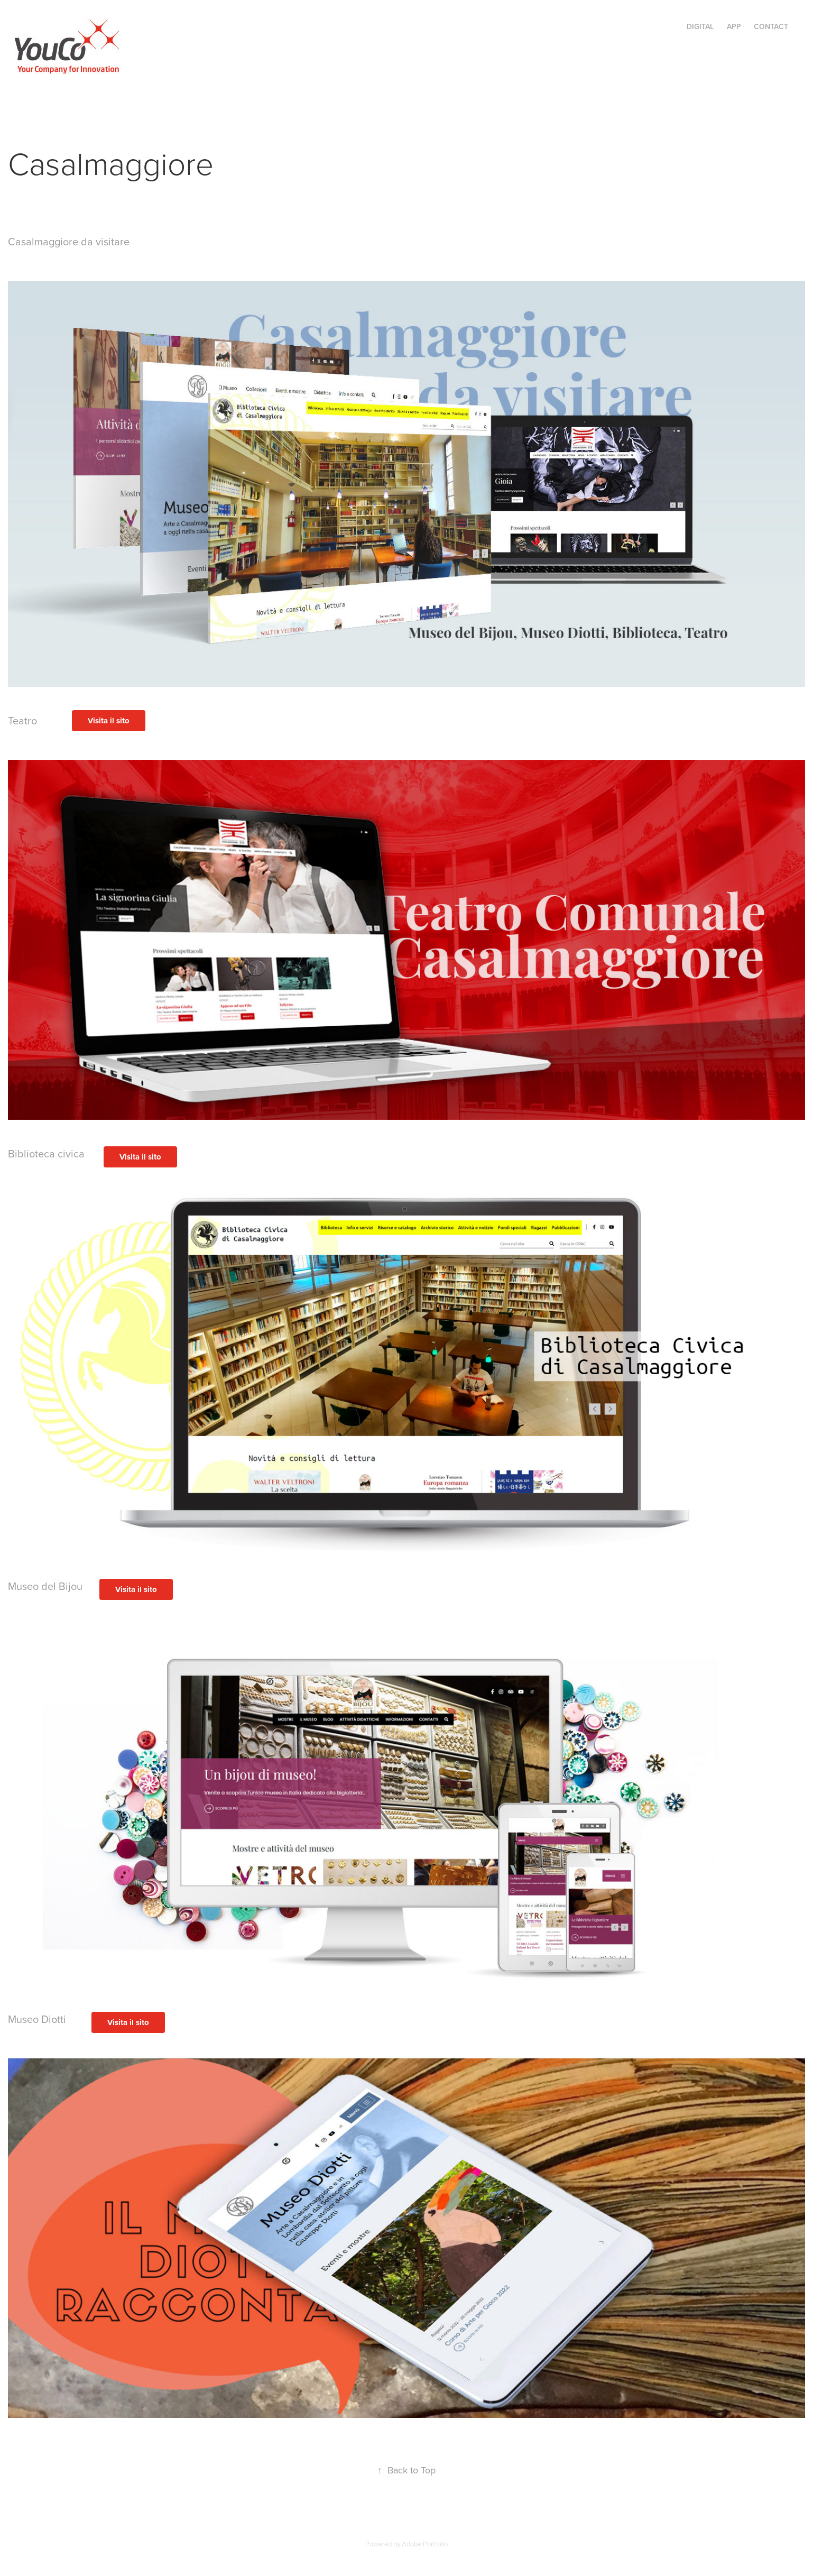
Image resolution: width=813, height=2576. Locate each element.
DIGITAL (700, 26)
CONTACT (771, 26)
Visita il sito (109, 720)
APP (734, 26)
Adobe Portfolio (425, 2544)
